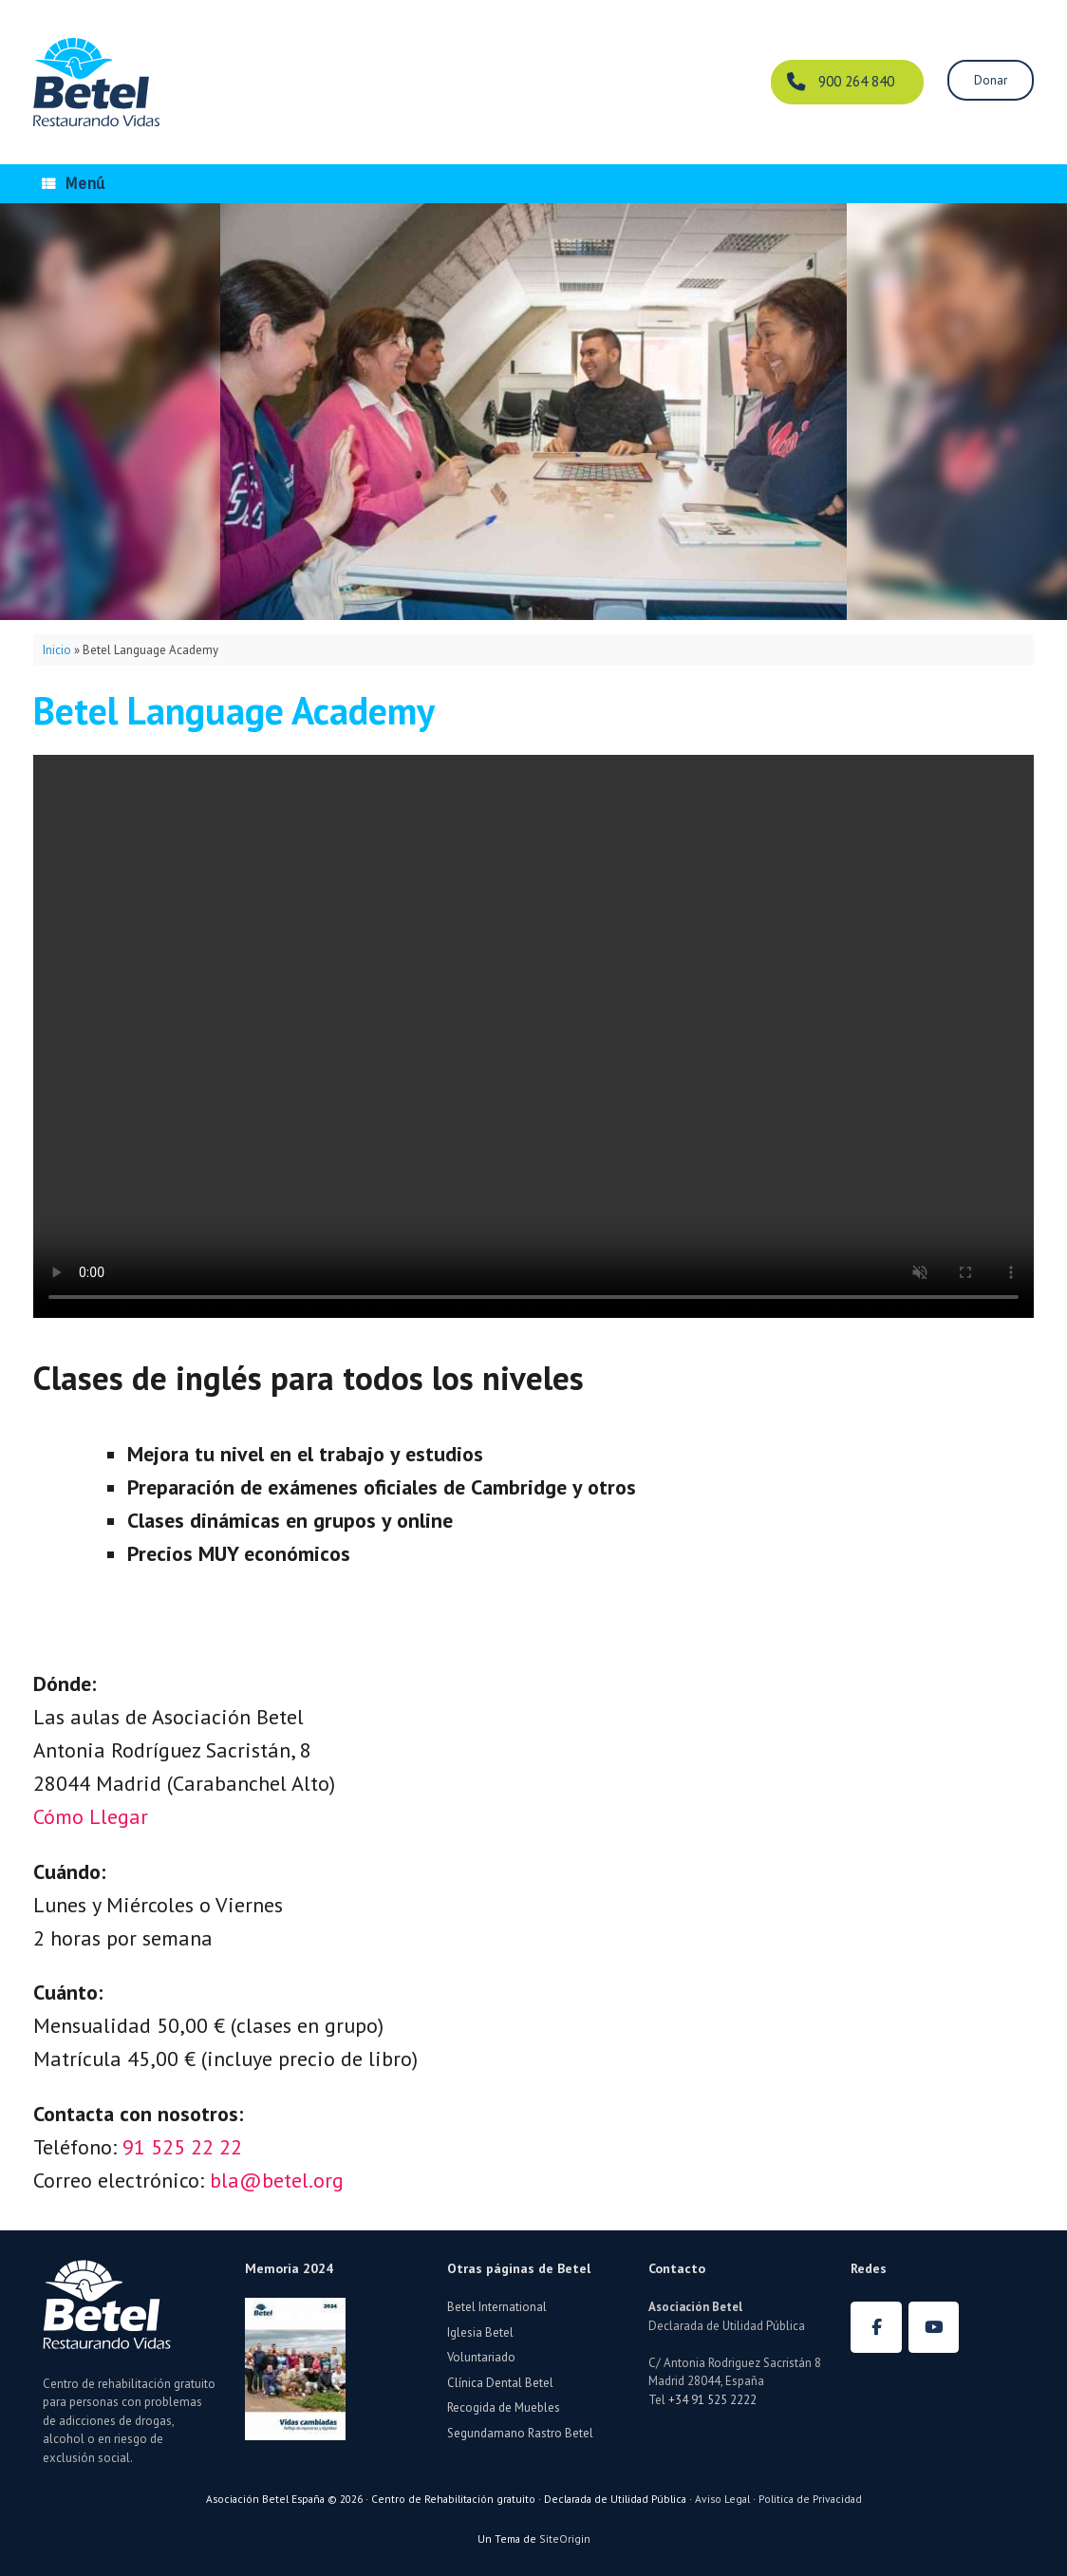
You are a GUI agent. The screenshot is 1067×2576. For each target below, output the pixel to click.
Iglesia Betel (480, 2332)
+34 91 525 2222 (712, 2400)
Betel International (497, 2307)
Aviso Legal (722, 2498)
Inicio (57, 650)
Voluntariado (481, 2357)
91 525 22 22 (182, 2147)
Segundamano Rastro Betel (520, 2433)
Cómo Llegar (90, 1816)
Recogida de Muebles (503, 2407)
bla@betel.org (277, 2180)
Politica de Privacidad (810, 2498)
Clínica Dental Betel (500, 2383)
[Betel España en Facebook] (876, 2327)
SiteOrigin (564, 2538)
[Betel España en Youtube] (934, 2327)
